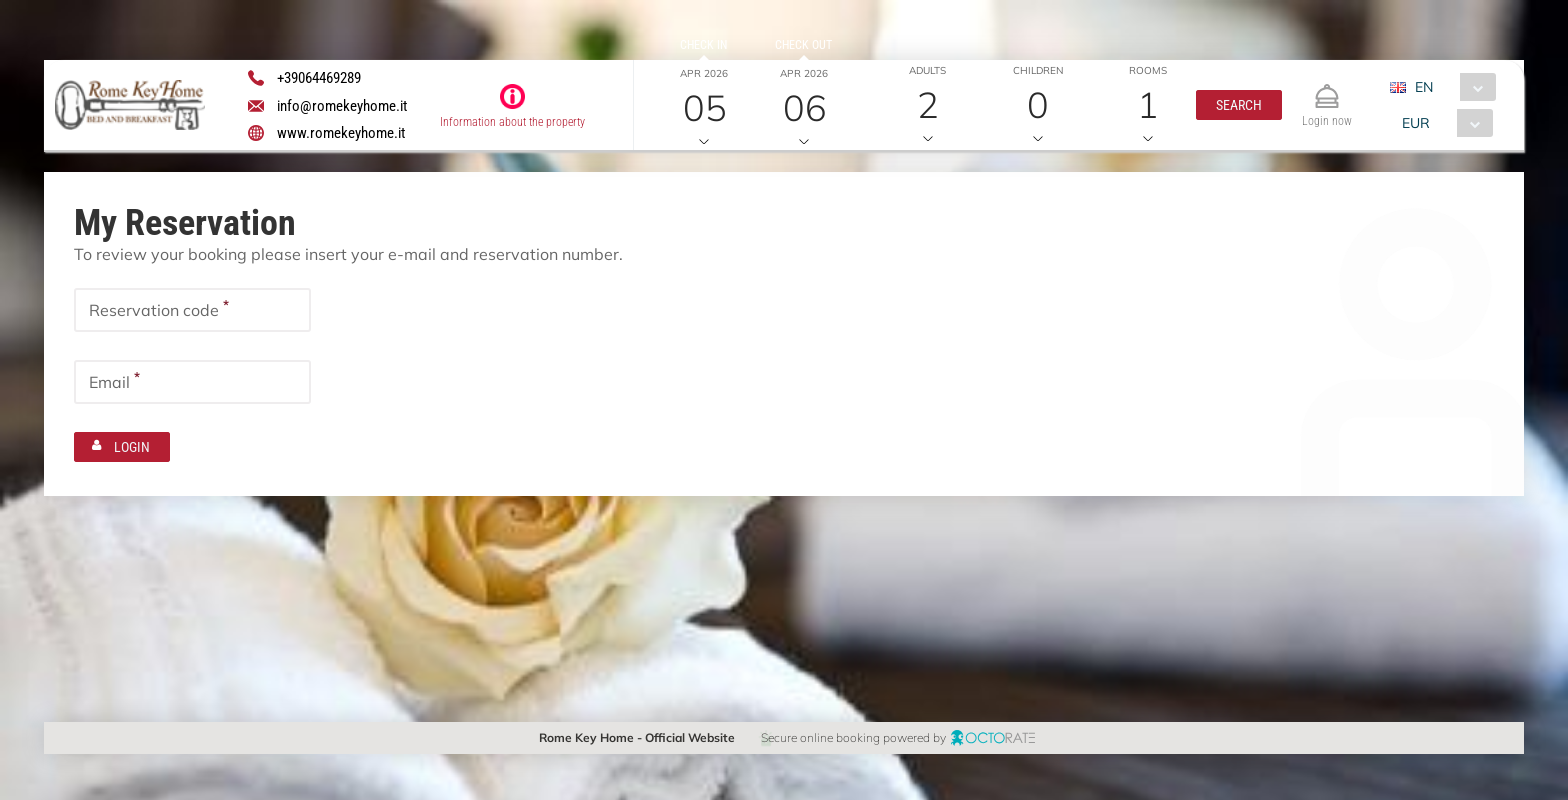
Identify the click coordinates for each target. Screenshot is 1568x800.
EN (1424, 87)
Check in (703, 45)
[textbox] (192, 310)
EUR (1416, 123)
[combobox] (1450, 87)
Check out (803, 45)
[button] (1239, 105)
